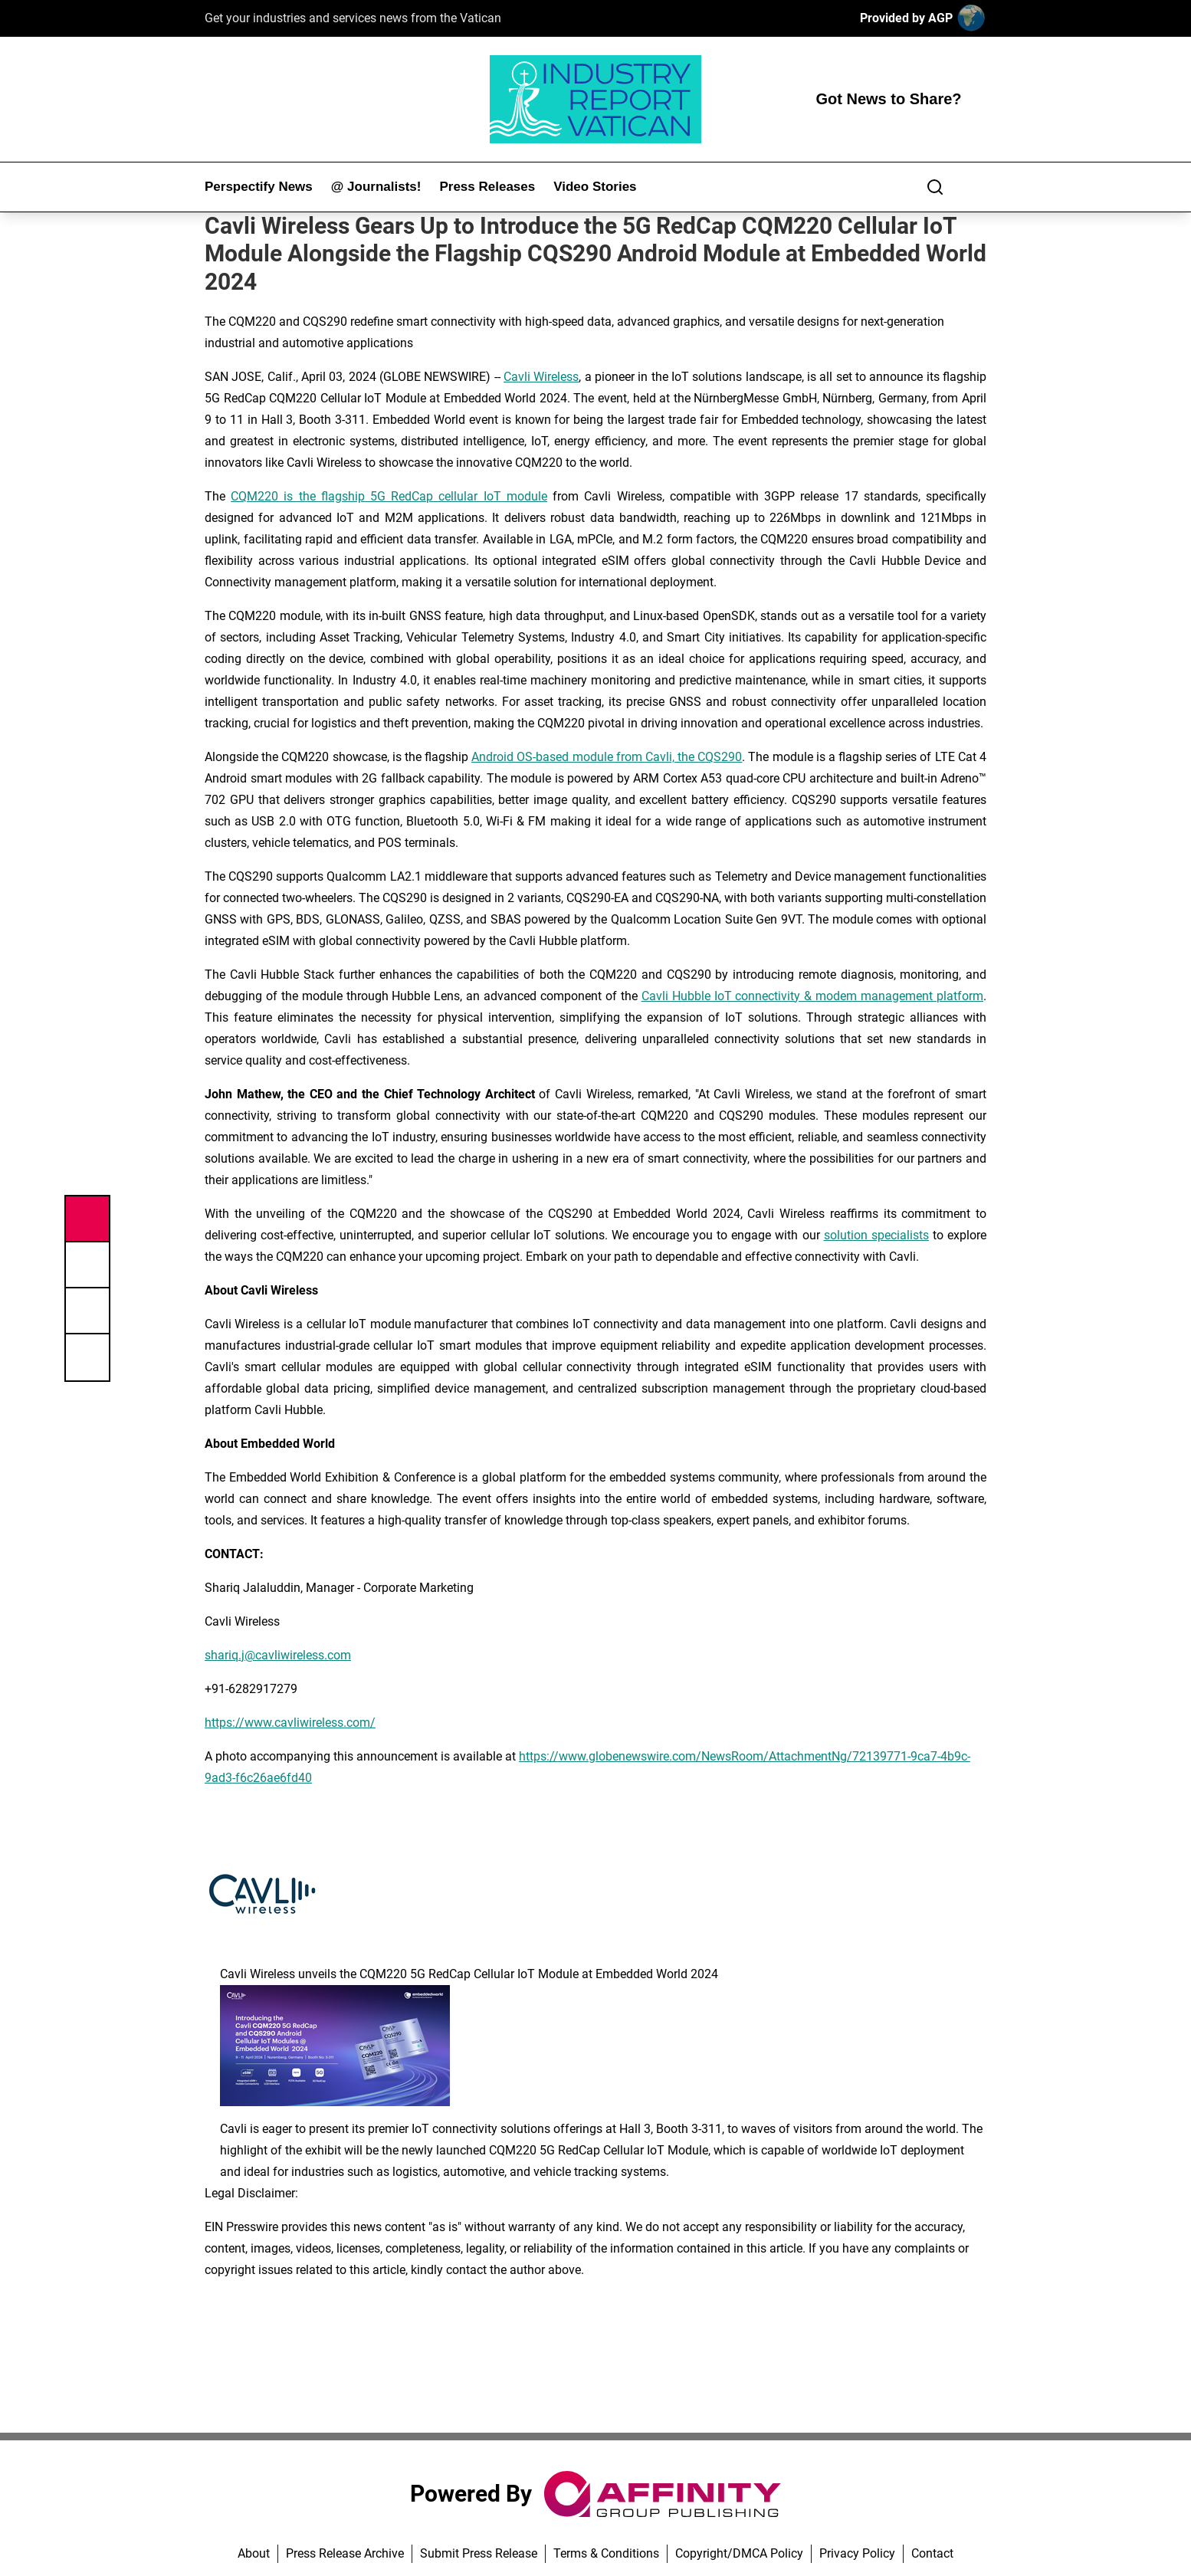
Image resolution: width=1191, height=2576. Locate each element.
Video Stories (594, 186)
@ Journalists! (376, 186)
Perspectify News (259, 186)
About (254, 2553)
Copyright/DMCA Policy (739, 2553)
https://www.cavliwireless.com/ (290, 1722)
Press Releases (487, 186)
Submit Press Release (478, 2553)
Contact (932, 2553)
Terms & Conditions (606, 2553)
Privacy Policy (857, 2553)
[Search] (935, 187)
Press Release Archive (345, 2553)
